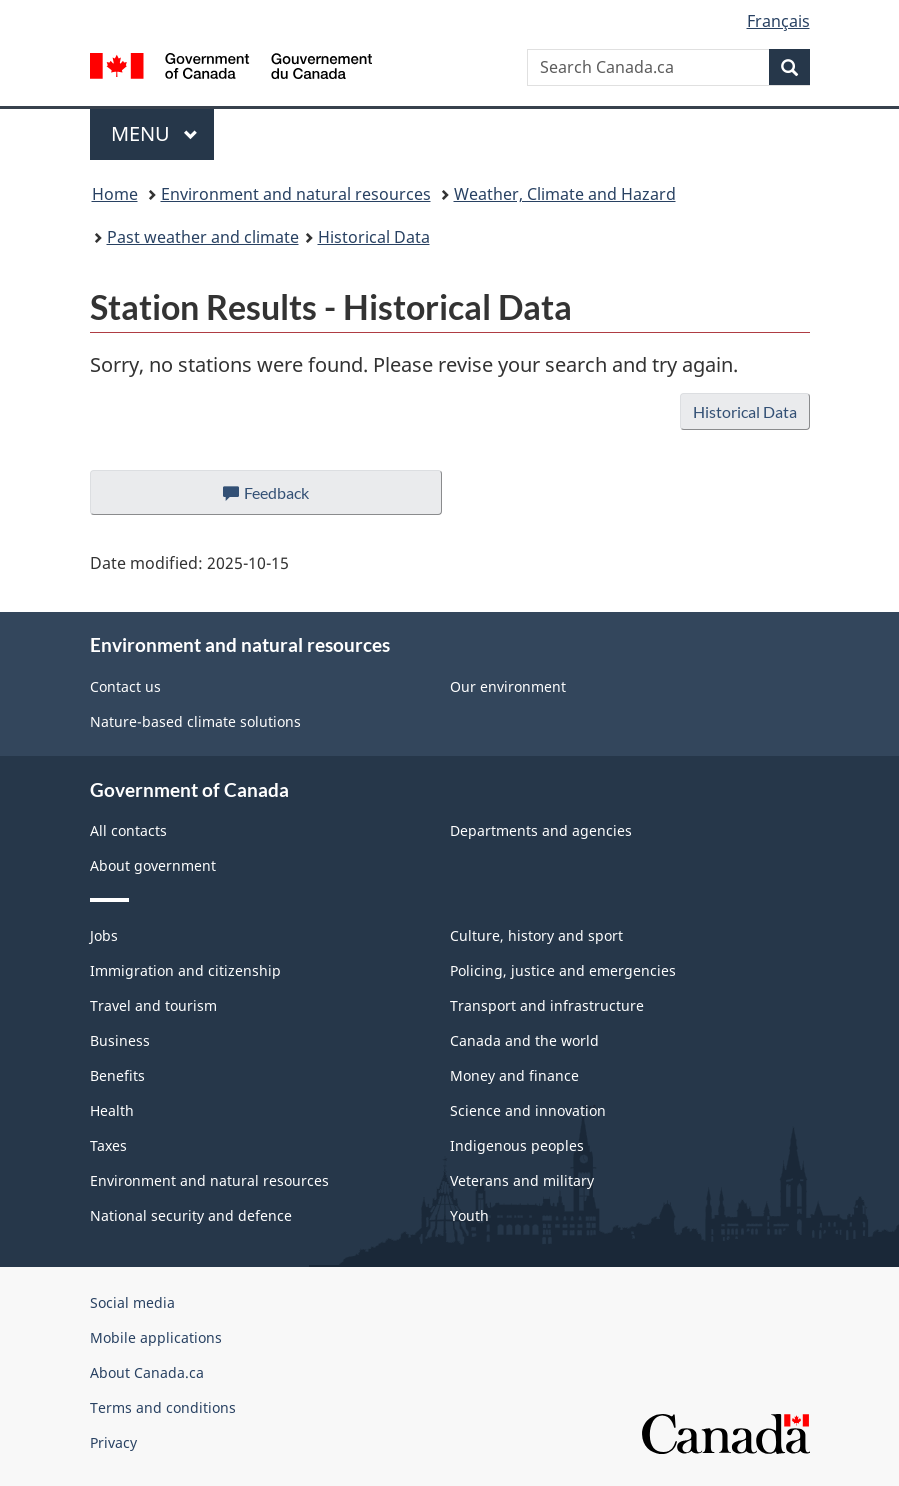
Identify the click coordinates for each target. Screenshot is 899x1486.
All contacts (128, 830)
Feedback (285, 498)
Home (115, 194)
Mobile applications (156, 1337)
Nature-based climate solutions (195, 721)
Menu (155, 133)
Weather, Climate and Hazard (565, 194)
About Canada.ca (147, 1372)
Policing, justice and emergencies (563, 970)
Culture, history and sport (536, 935)
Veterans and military (522, 1180)
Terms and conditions (163, 1407)
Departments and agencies (541, 830)
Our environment (508, 686)
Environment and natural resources (296, 194)
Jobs (104, 935)
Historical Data (374, 237)
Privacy (113, 1442)
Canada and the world (524, 1040)
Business (120, 1040)
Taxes (108, 1145)
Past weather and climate (203, 237)
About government (153, 865)
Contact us (125, 686)
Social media (132, 1302)
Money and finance (514, 1075)
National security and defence (191, 1215)
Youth (469, 1215)
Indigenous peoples (517, 1145)
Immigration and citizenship (185, 970)
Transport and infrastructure (547, 1005)
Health (112, 1110)
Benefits (117, 1075)
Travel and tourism (153, 1005)
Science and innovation (528, 1110)
